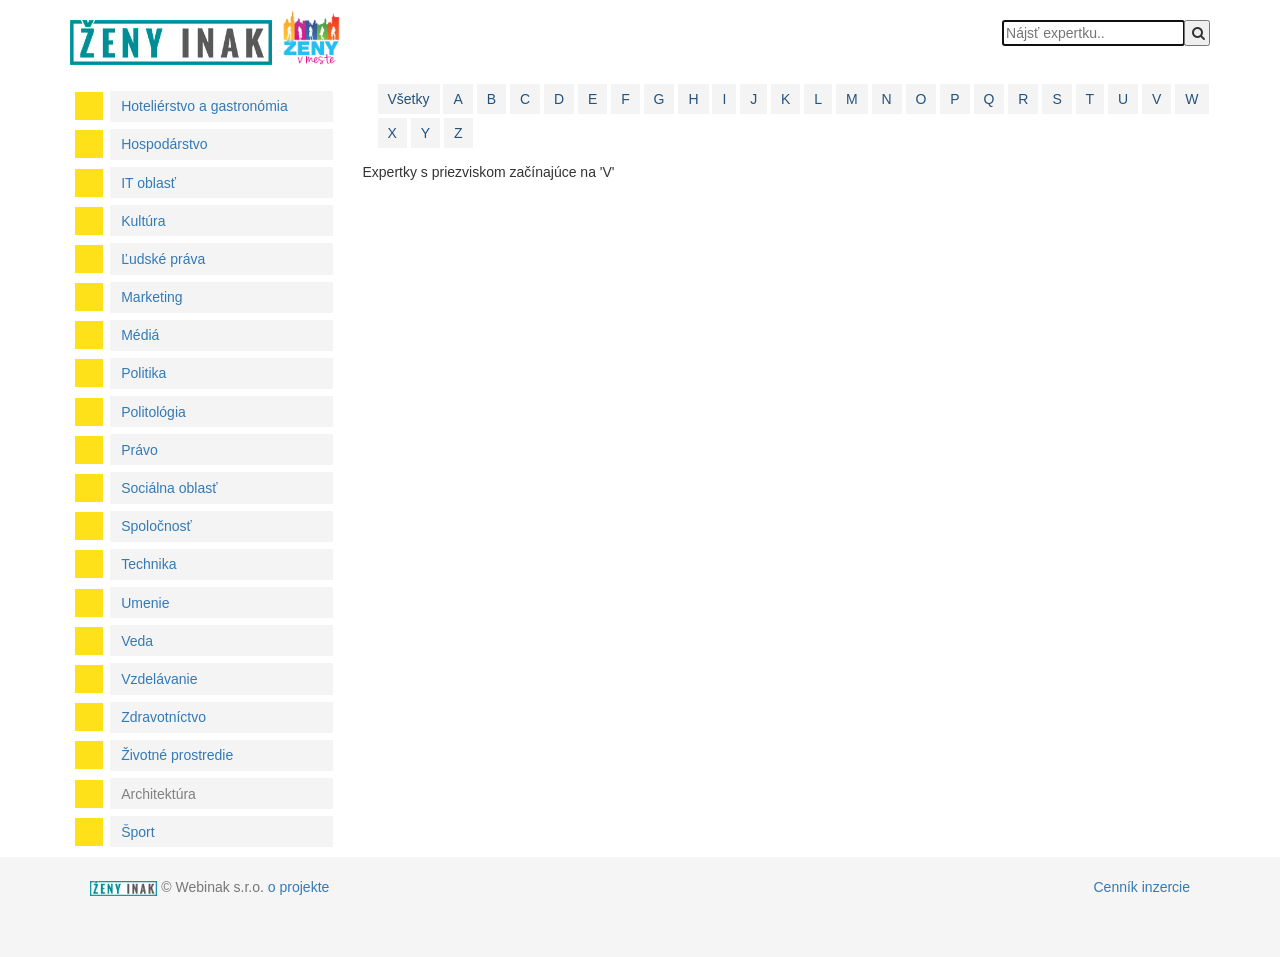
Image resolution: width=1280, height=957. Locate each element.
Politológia (153, 412)
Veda (137, 641)
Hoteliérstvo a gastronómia (204, 106)
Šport (137, 832)
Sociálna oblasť (169, 488)
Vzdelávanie (159, 679)
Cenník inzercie (1142, 887)
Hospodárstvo (164, 144)
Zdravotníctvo (163, 717)
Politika (143, 373)
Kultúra (143, 221)
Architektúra (158, 794)
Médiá (140, 335)
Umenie (145, 603)
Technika (148, 564)
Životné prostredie (177, 755)
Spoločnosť (156, 526)
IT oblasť (148, 183)
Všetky (409, 99)
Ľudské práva (163, 259)
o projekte (298, 887)
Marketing (151, 297)
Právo (139, 450)
